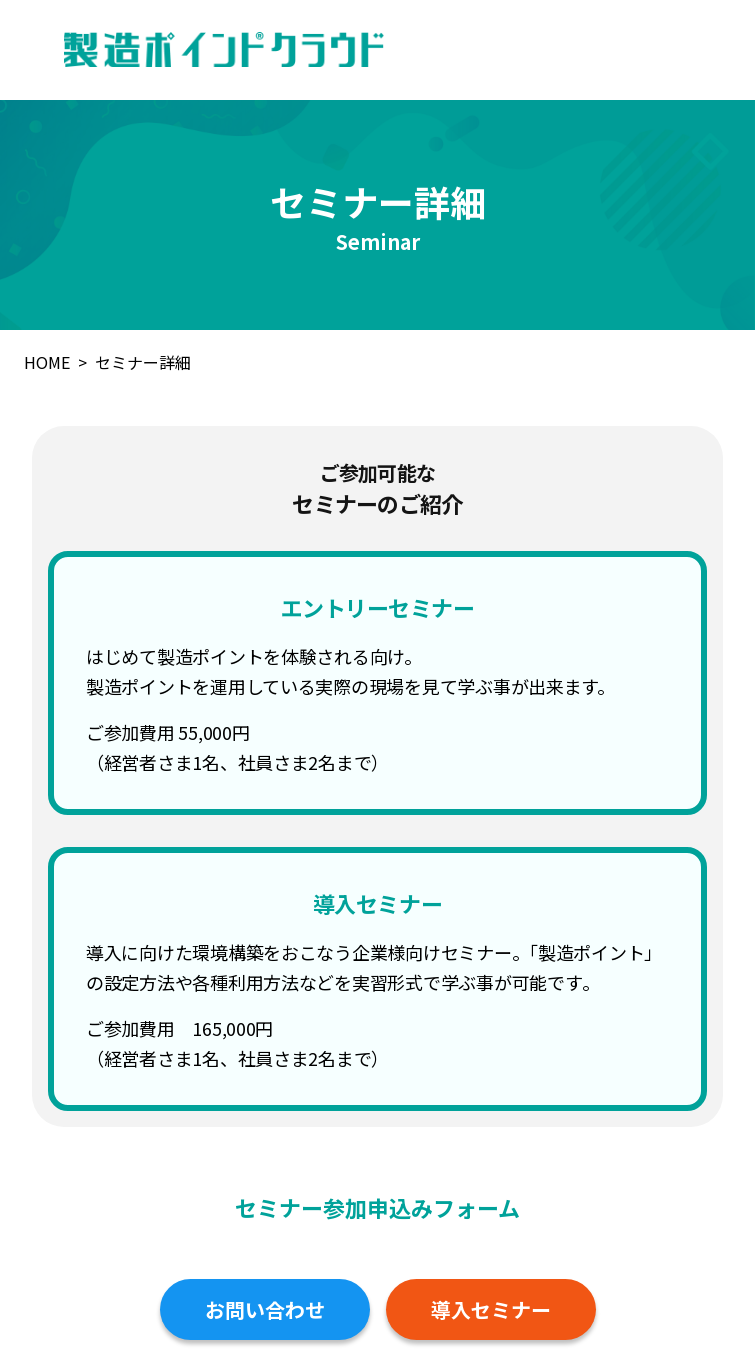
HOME (47, 362)
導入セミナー (491, 1309)
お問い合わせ (265, 1309)
